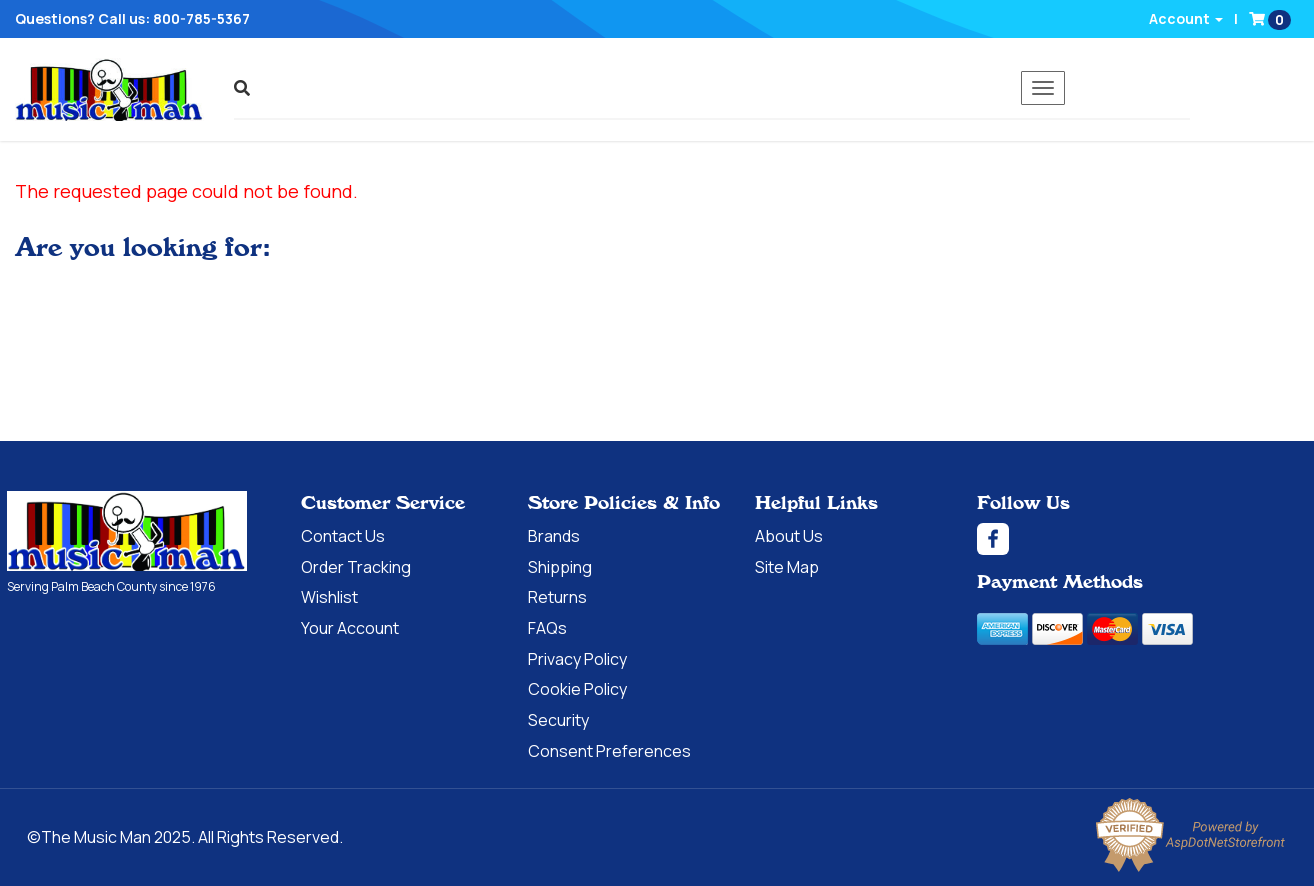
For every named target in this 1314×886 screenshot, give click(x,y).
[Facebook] (1142, 539)
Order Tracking (356, 567)
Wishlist (329, 597)
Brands (554, 536)
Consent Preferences (609, 751)
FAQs (547, 628)
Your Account (350, 628)
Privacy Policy (577, 659)
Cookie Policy (577, 689)
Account (1186, 18)
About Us (789, 536)
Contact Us (343, 536)
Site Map (787, 567)
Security (558, 720)
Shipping (560, 567)
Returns (557, 597)
